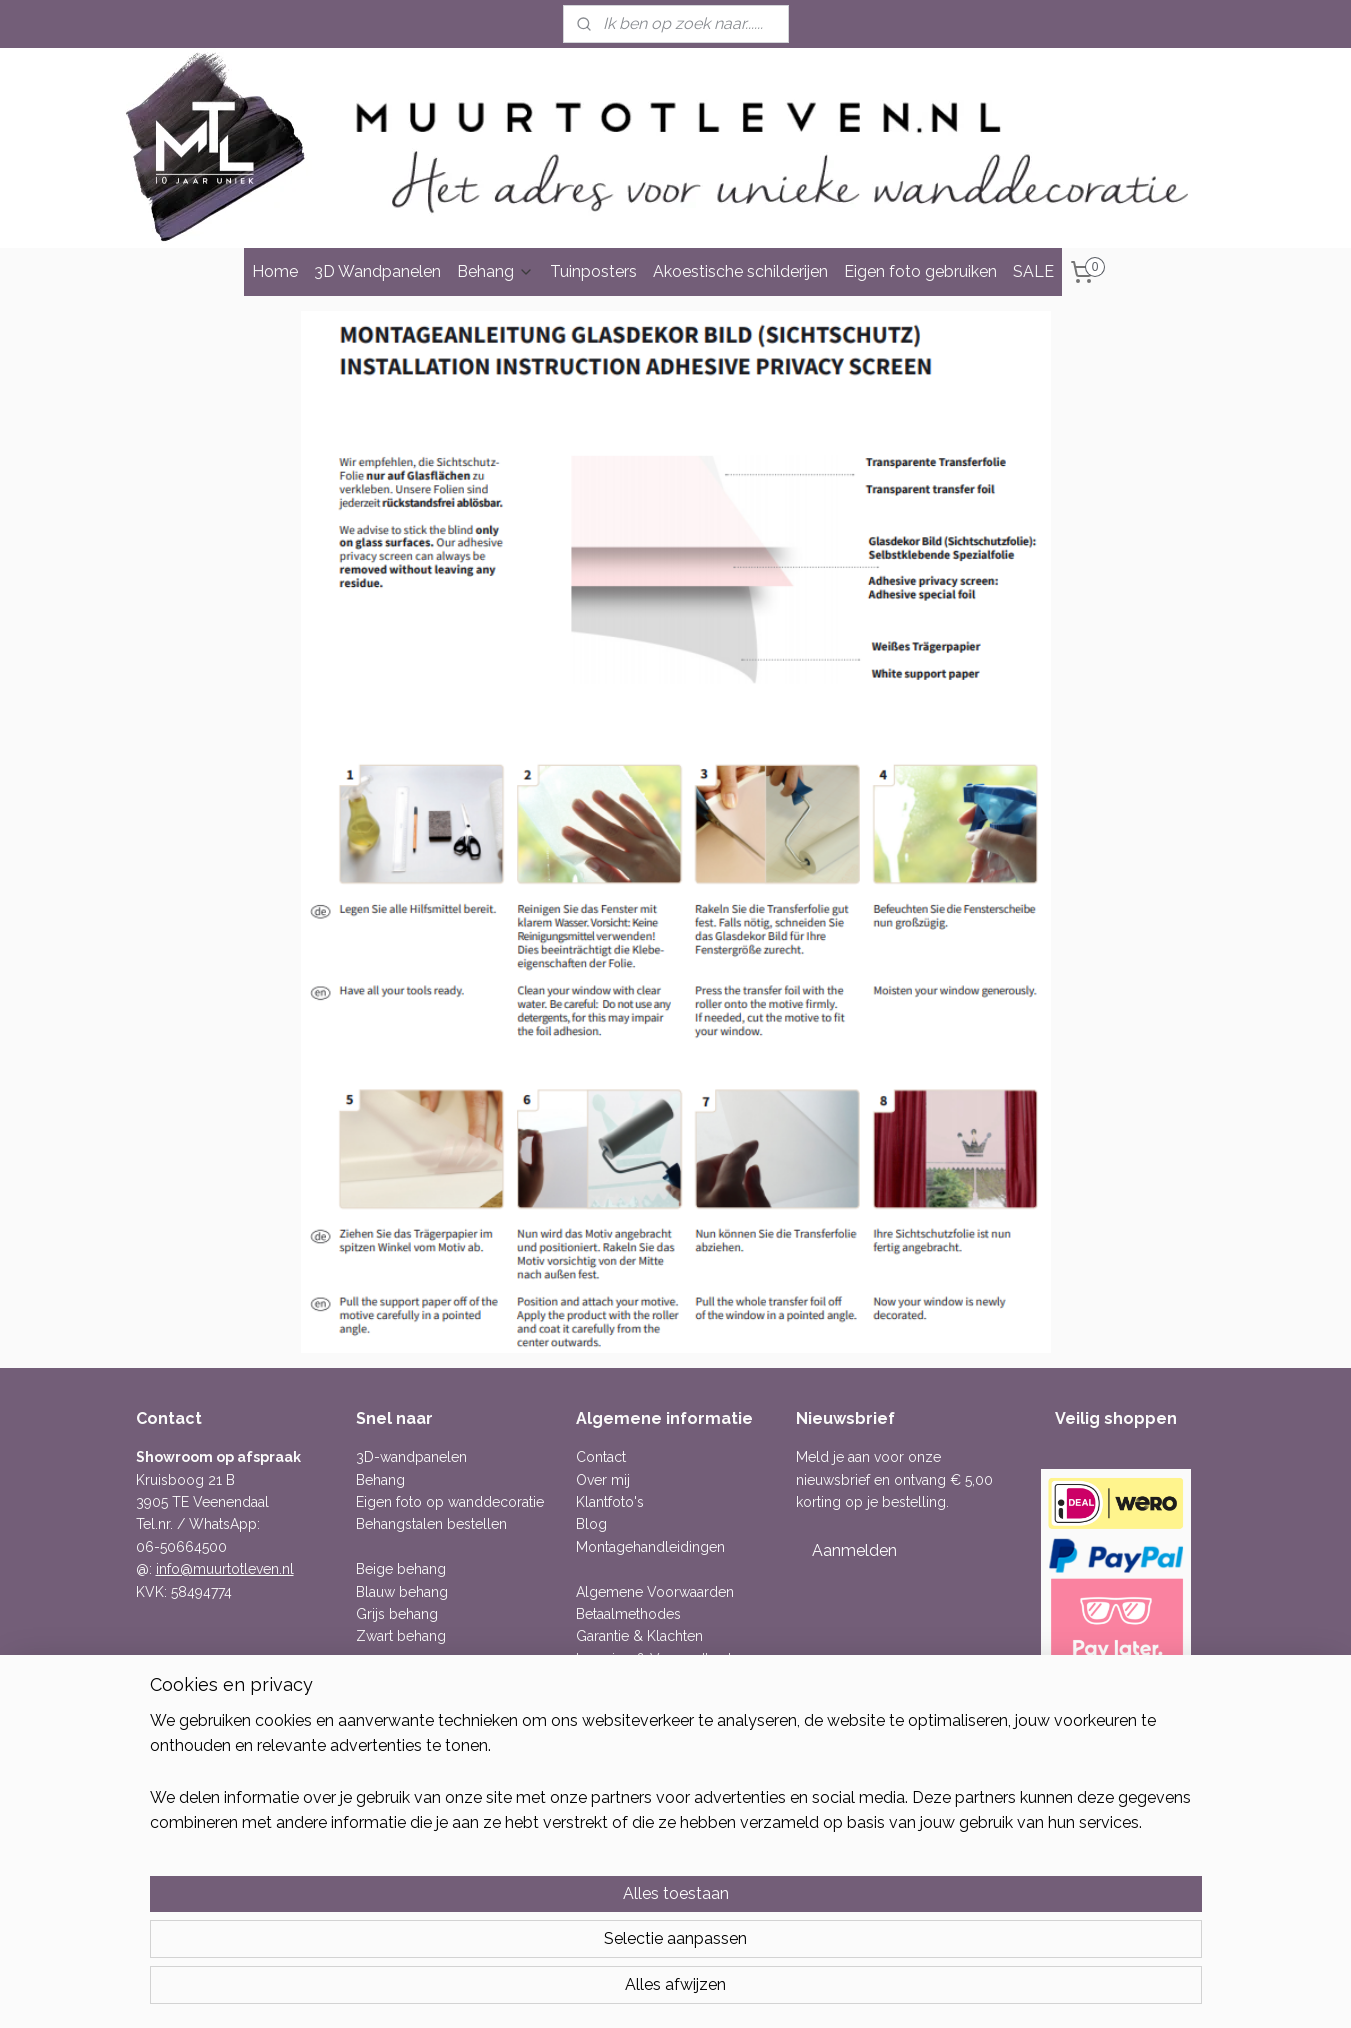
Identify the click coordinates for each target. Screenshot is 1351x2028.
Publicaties (610, 1726)
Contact (601, 1457)
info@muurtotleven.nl (225, 1569)
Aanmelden (854, 1550)
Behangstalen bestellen (431, 1524)
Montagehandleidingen (650, 1547)
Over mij (603, 1480)
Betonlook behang (416, 1681)
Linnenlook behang (418, 1748)
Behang (495, 271)
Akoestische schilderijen (740, 271)
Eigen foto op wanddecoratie (450, 1502)
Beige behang (401, 1569)
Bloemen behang (412, 1704)
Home (275, 271)
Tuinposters (593, 271)
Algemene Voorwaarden (655, 1592)
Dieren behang (403, 1726)
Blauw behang (402, 1592)
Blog (591, 1524)
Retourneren (616, 1681)
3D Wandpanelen (377, 271)
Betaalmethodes (628, 1614)
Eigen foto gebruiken (920, 271)
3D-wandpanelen (411, 1457)
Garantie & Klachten (639, 1636)
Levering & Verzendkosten (662, 1659)
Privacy (599, 1704)
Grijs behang (397, 1614)
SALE (1033, 271)
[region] (544, 1939)
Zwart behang (401, 1636)
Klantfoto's (610, 1502)
